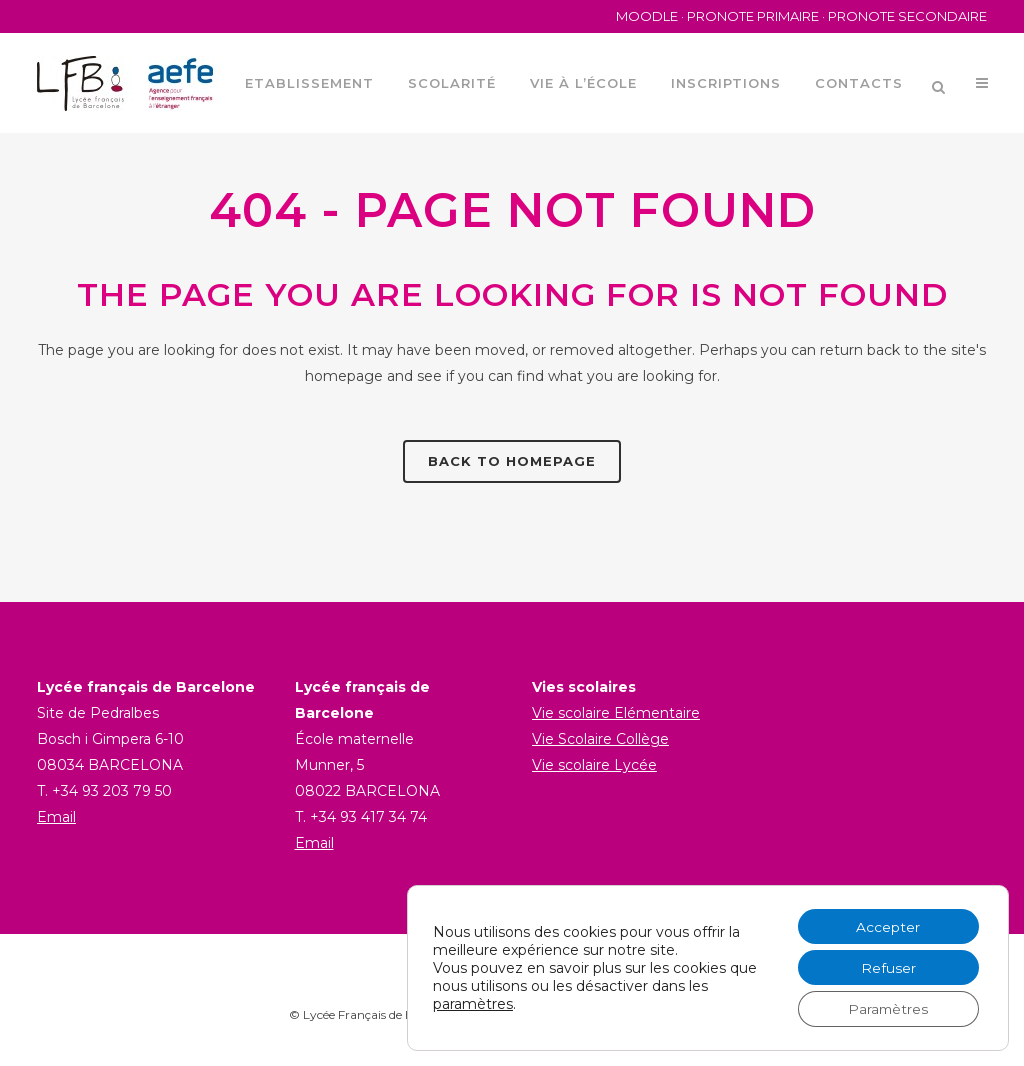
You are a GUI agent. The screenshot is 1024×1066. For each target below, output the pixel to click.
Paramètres (887, 1009)
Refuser (886, 967)
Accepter (887, 925)
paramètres (473, 1003)
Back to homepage (512, 461)
